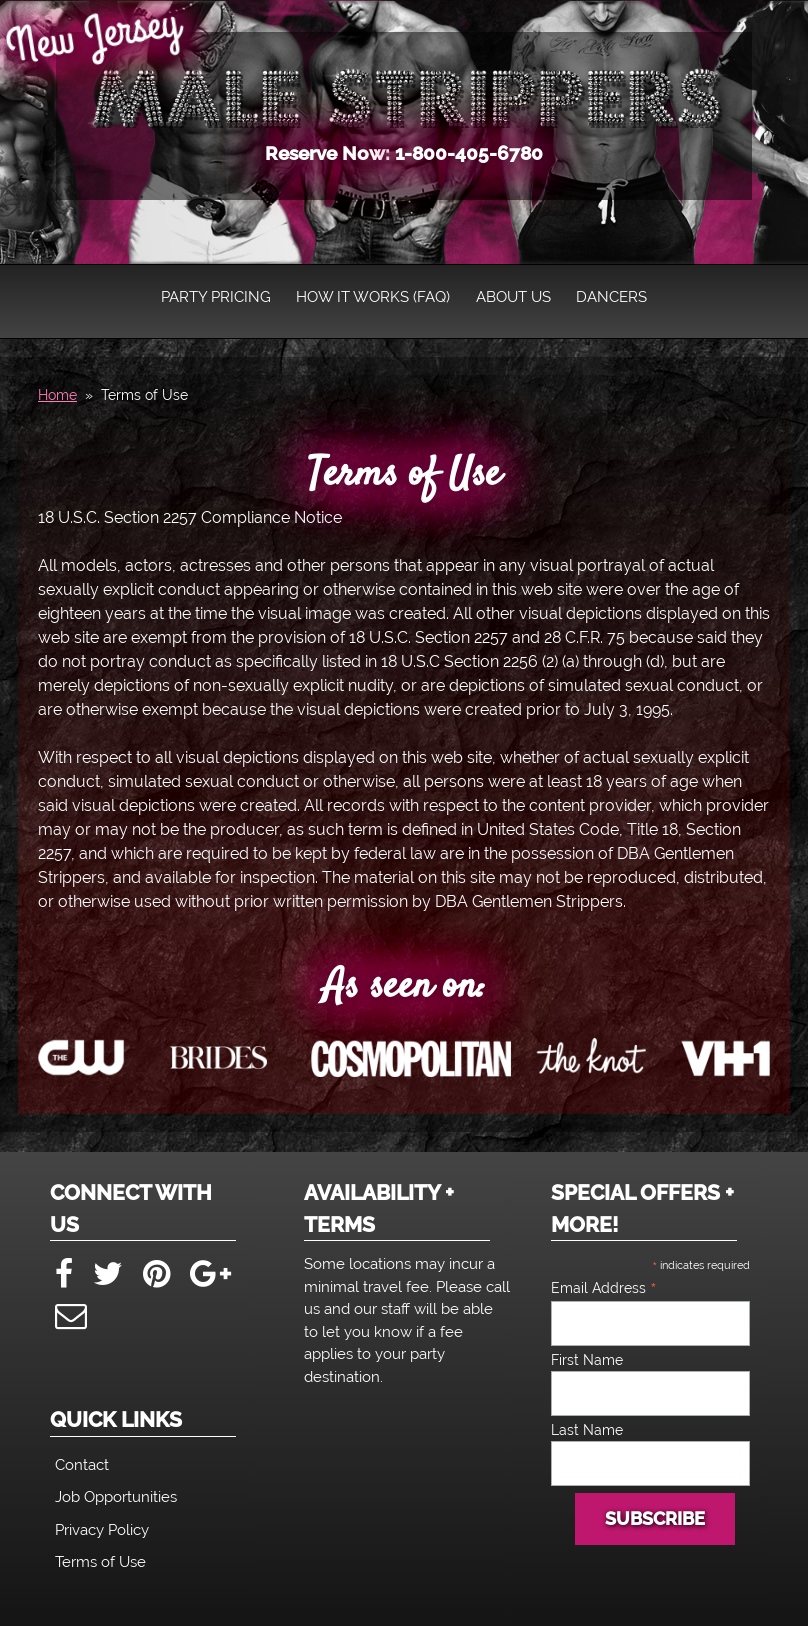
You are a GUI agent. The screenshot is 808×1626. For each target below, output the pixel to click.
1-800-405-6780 (469, 153)
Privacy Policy (102, 1530)
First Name (587, 1360)
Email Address (604, 1288)
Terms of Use (404, 475)
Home (57, 395)
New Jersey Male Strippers (408, 96)
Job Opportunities (116, 1497)
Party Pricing (216, 297)
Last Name (587, 1430)
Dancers (611, 297)
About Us (513, 297)
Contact (82, 1465)
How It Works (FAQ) (373, 297)
